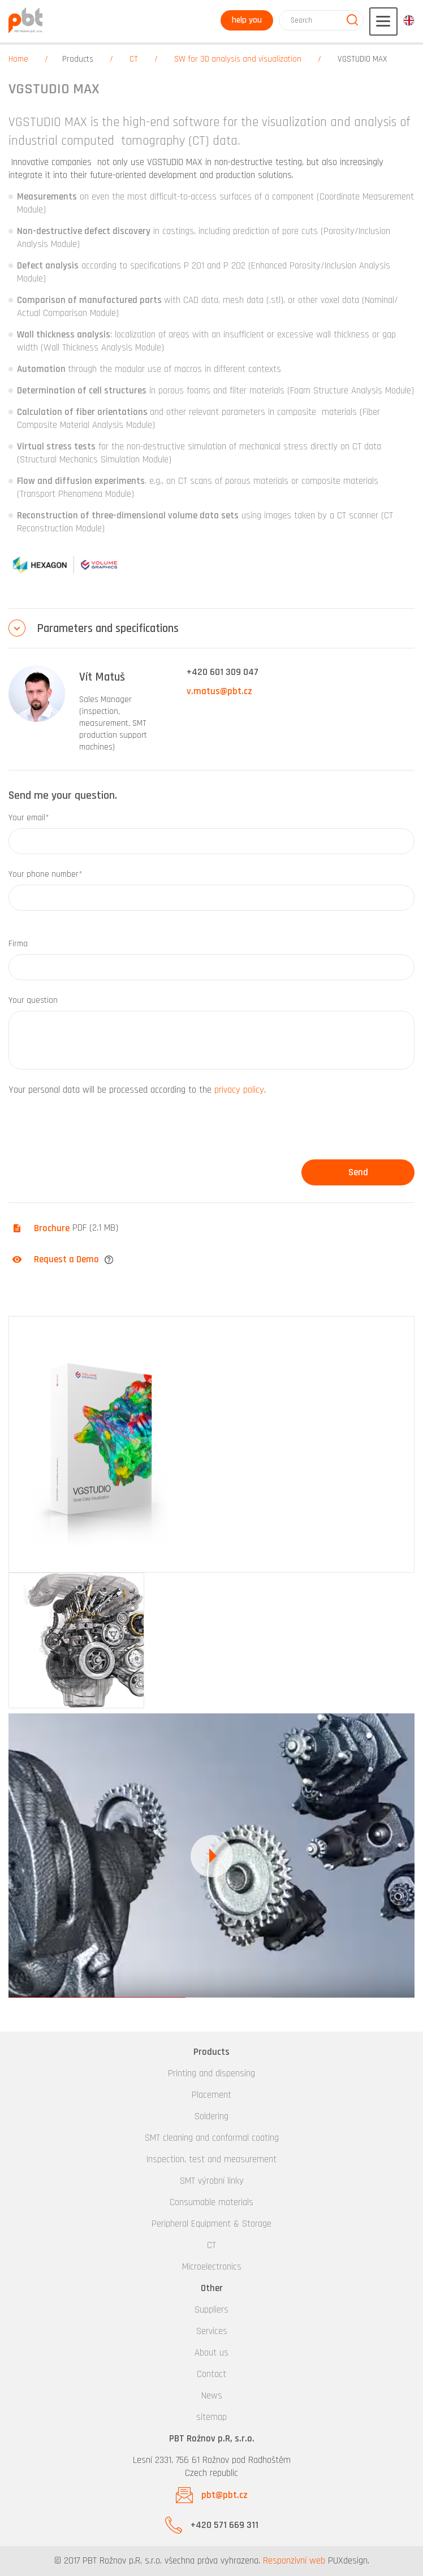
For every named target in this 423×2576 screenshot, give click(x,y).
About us (211, 2352)
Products (77, 59)
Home (18, 59)
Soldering (211, 2116)
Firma (18, 943)
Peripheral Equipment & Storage (211, 2224)
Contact (211, 2374)
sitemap (211, 2417)
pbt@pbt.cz (224, 2495)
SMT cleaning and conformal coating (212, 2138)
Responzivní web (294, 2561)
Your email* (28, 817)
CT (134, 59)
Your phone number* (45, 874)
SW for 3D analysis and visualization (237, 59)
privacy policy (239, 1090)
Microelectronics (211, 2267)
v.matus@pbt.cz (219, 691)
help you (247, 20)
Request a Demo (66, 1259)
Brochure (52, 1228)
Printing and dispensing (211, 2073)
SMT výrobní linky (212, 2181)
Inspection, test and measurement (211, 2159)
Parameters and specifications (108, 628)
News (211, 2395)
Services (211, 2331)
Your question (33, 1000)
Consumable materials (211, 2202)
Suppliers (211, 2310)
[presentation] (94, 1132)
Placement (211, 2095)
